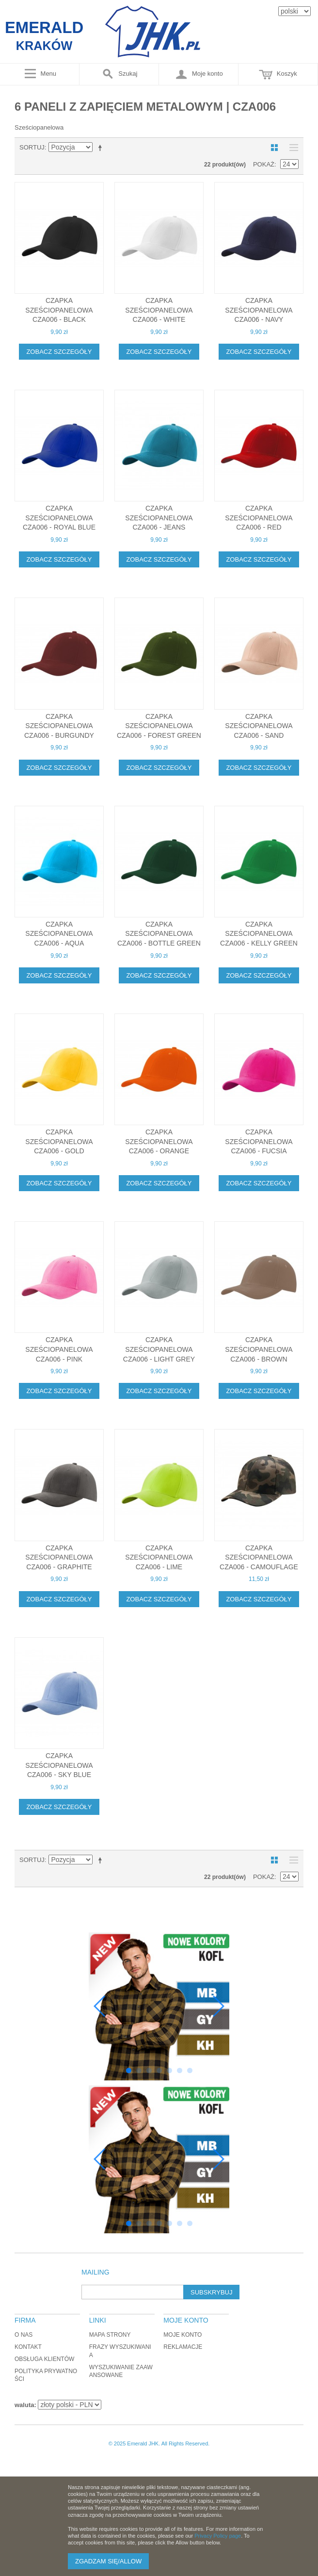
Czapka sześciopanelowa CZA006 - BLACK (59, 310)
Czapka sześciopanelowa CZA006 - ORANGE (158, 1141)
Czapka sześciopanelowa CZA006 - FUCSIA (258, 1141)
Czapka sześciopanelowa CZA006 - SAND (258, 726)
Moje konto (182, 2334)
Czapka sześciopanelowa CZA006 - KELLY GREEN (259, 933)
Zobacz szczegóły (59, 351)
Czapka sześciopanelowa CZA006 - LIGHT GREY (159, 1349)
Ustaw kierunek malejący (102, 147)
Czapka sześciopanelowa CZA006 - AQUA (59, 933)
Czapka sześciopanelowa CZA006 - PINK (59, 1349)
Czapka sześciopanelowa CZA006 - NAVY (258, 310)
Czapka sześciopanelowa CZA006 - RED (258, 517)
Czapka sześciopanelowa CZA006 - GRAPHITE (59, 1557)
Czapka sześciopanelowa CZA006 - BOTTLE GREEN (159, 933)
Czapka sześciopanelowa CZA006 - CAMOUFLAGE (259, 1557)
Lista (291, 147)
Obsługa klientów (44, 2359)
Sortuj (32, 147)
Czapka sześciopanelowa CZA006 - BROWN (258, 1349)
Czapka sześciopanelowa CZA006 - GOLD (59, 1141)
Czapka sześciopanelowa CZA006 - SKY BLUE (59, 1765)
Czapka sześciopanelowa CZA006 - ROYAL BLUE (59, 517)
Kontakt (28, 2346)
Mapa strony (110, 2334)
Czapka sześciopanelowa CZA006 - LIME (158, 1557)
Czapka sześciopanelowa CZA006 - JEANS (158, 517)
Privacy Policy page (217, 2536)
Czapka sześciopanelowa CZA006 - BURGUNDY (59, 726)
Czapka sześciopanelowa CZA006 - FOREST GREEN (159, 726)
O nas (23, 2334)
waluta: (25, 2405)
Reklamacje (182, 2346)
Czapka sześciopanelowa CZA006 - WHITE (158, 310)
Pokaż (263, 164)
